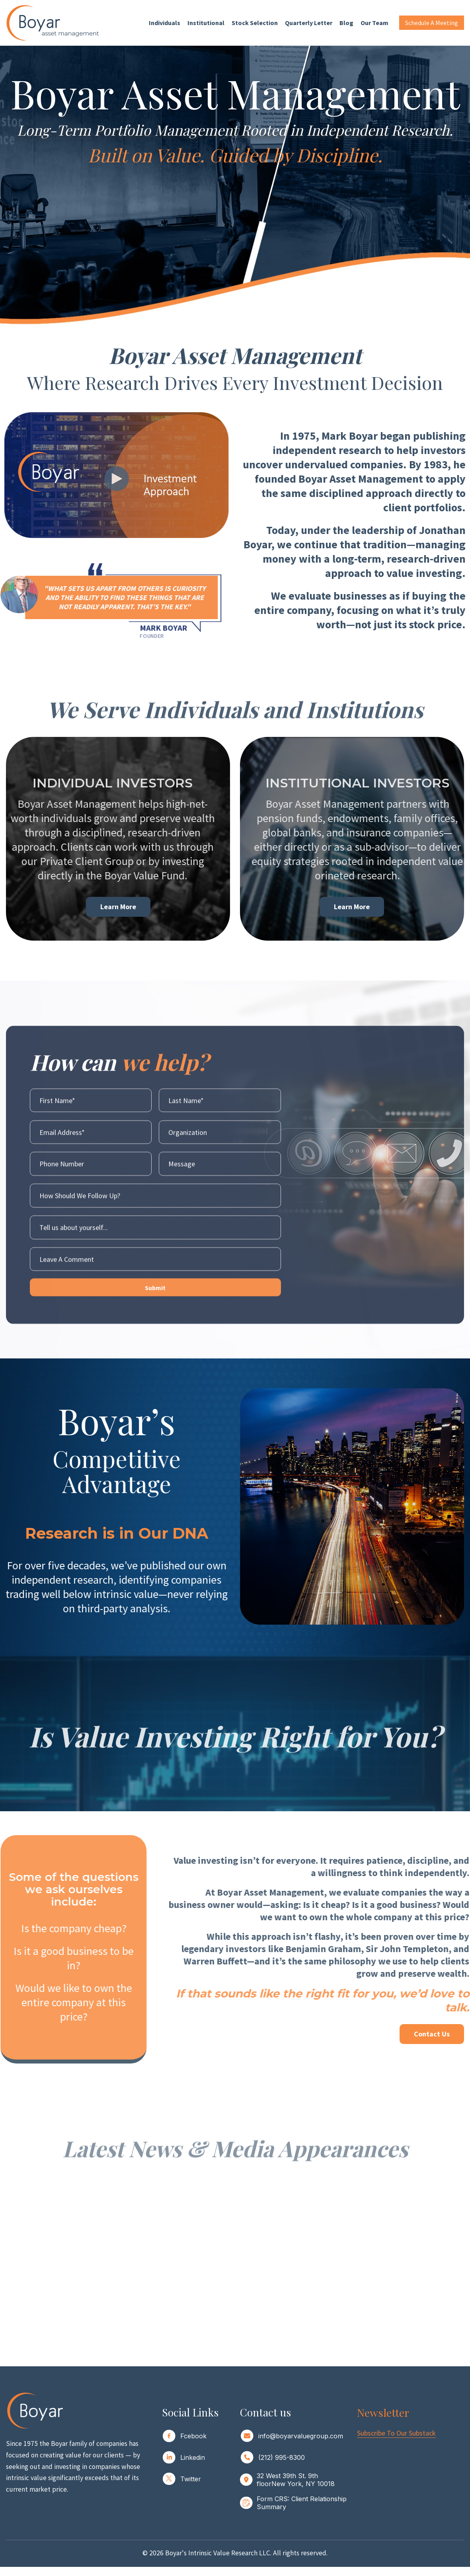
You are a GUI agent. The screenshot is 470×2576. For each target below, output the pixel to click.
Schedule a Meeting (431, 23)
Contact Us (432, 2033)
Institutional (205, 23)
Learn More (118, 906)
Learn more (352, 906)
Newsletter (383, 2412)
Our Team (374, 23)
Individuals (164, 23)
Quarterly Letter (308, 23)
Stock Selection (255, 23)
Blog (346, 23)
